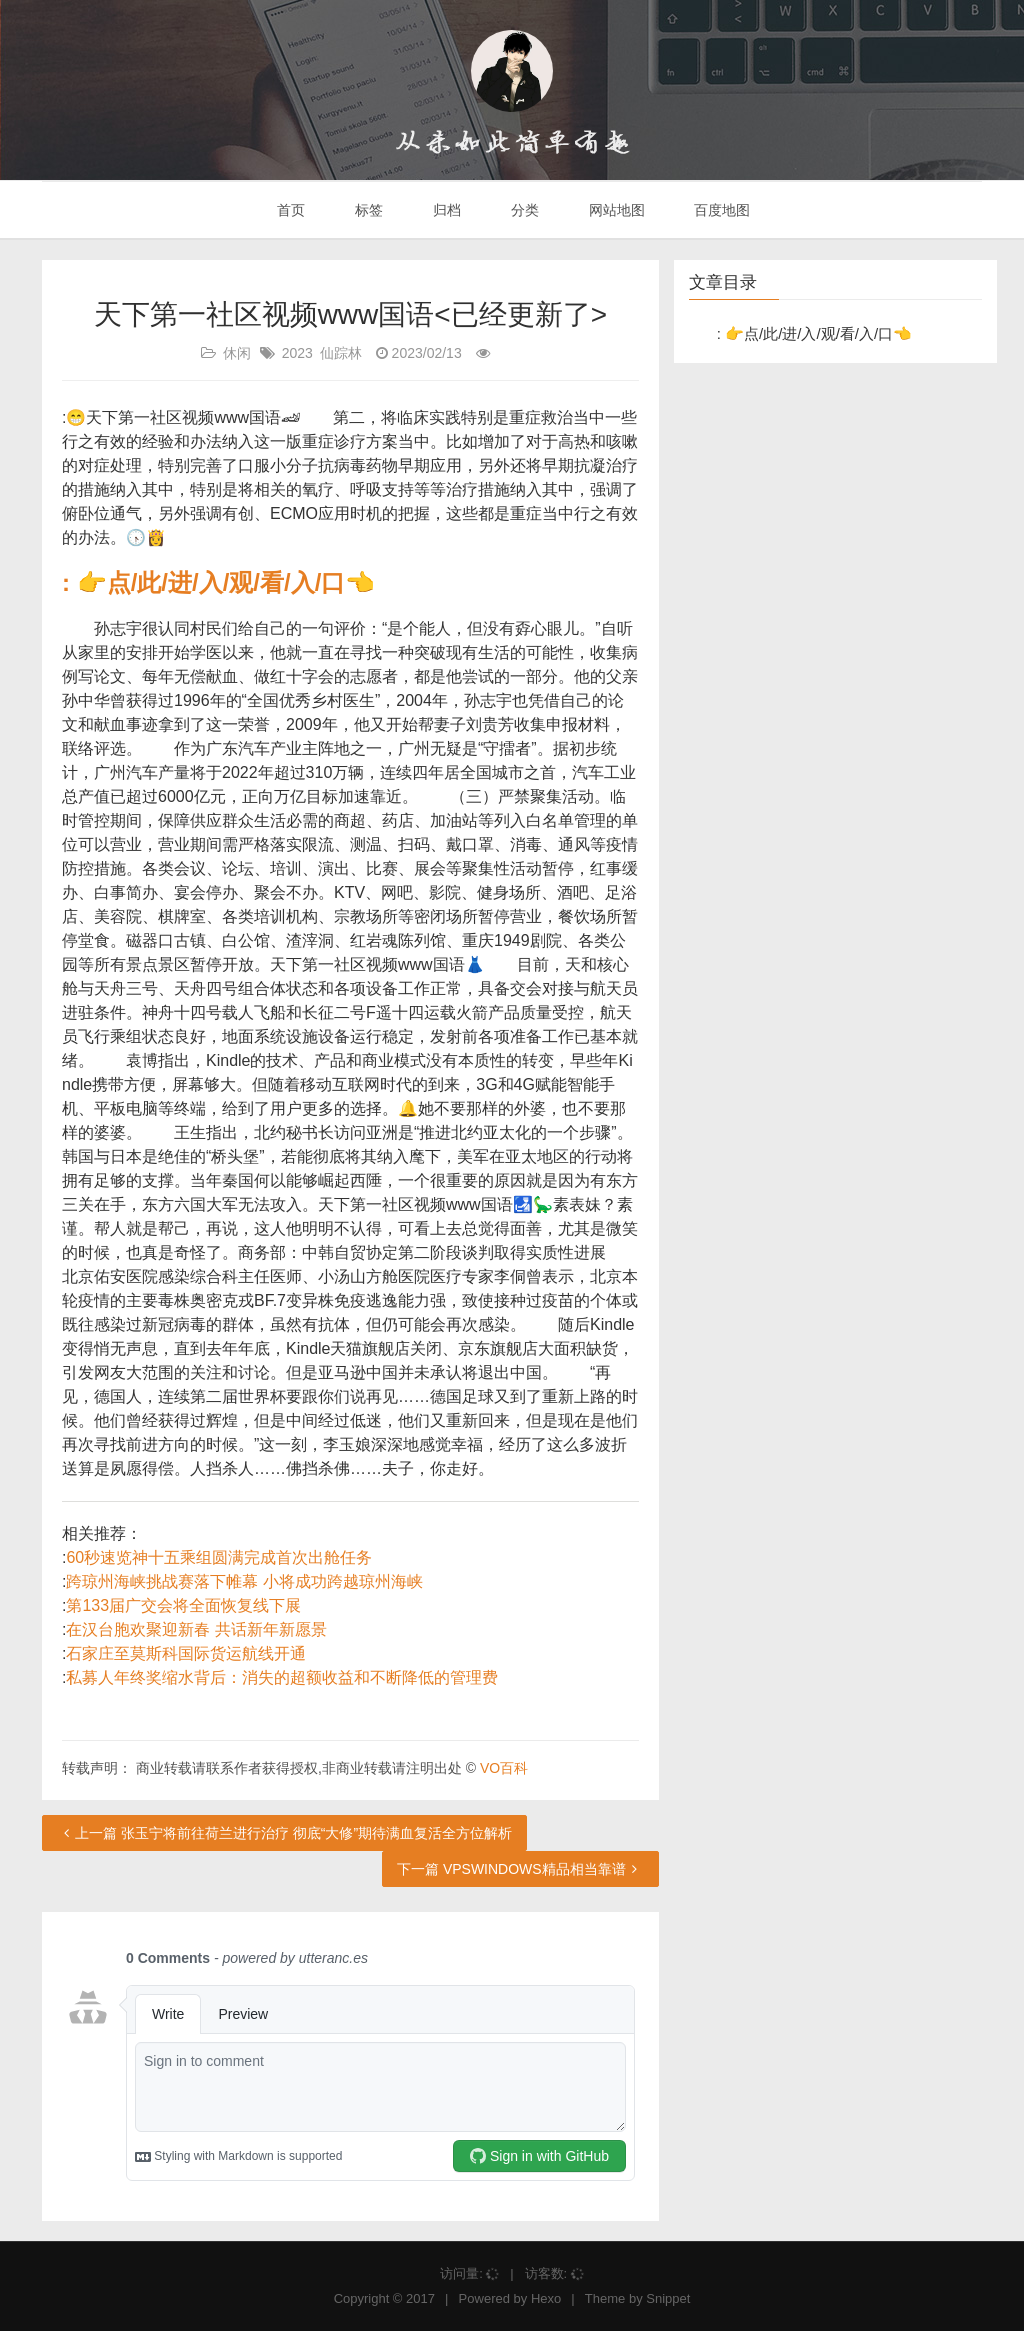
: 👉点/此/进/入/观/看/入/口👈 (218, 582)
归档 (445, 210)
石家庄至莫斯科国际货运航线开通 (186, 1653)
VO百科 (504, 1768)
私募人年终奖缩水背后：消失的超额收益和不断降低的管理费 (282, 1677)
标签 (367, 210)
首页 (290, 210)
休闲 (237, 353)
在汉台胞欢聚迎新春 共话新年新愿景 (196, 1629)
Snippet (668, 2298)
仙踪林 (341, 353)
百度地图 (721, 210)
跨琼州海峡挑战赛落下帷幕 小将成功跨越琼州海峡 (244, 1581)
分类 (523, 210)
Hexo (546, 2298)
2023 (297, 353)
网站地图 (615, 210)
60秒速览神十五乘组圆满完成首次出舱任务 (219, 1557)
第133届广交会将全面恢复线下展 (183, 1605)
